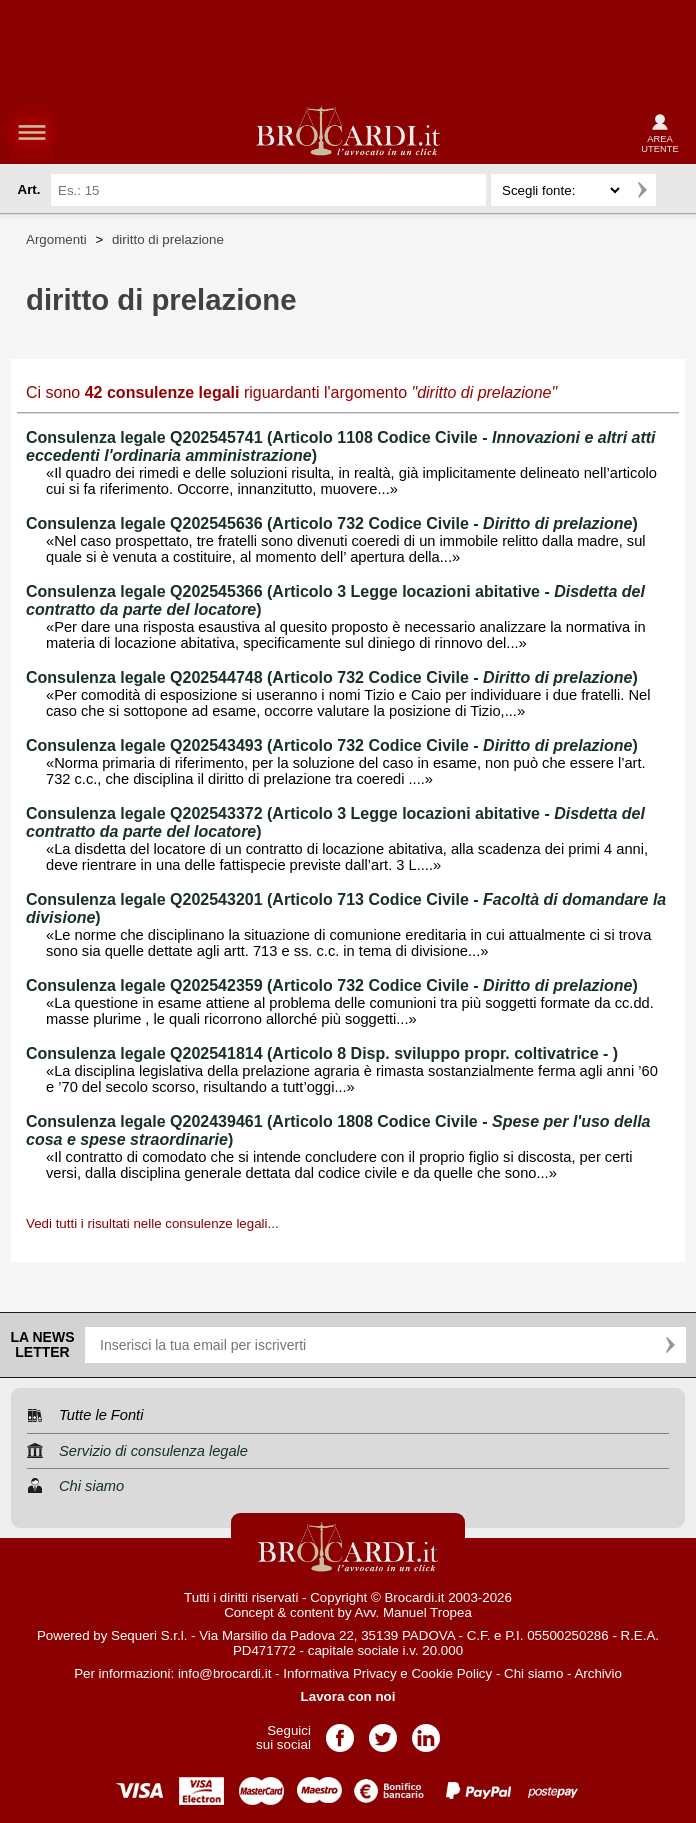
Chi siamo (533, 1673)
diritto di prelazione (168, 239)
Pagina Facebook (340, 1731)
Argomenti (56, 239)
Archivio (597, 1673)
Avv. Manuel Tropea (413, 1612)
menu (32, 132)
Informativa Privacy (339, 1673)
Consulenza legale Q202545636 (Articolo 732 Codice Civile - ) (332, 523)
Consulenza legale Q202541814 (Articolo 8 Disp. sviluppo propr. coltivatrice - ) (322, 1053)
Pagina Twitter (383, 1731)
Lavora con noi (348, 1696)
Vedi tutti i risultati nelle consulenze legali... (152, 1223)
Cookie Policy (451, 1673)
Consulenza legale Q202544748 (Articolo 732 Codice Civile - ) (332, 677)
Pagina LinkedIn (426, 1731)
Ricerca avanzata (675, 190)
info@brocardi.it (225, 1673)
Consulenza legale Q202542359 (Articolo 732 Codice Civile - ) (332, 985)
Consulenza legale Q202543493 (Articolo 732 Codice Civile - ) (332, 745)
